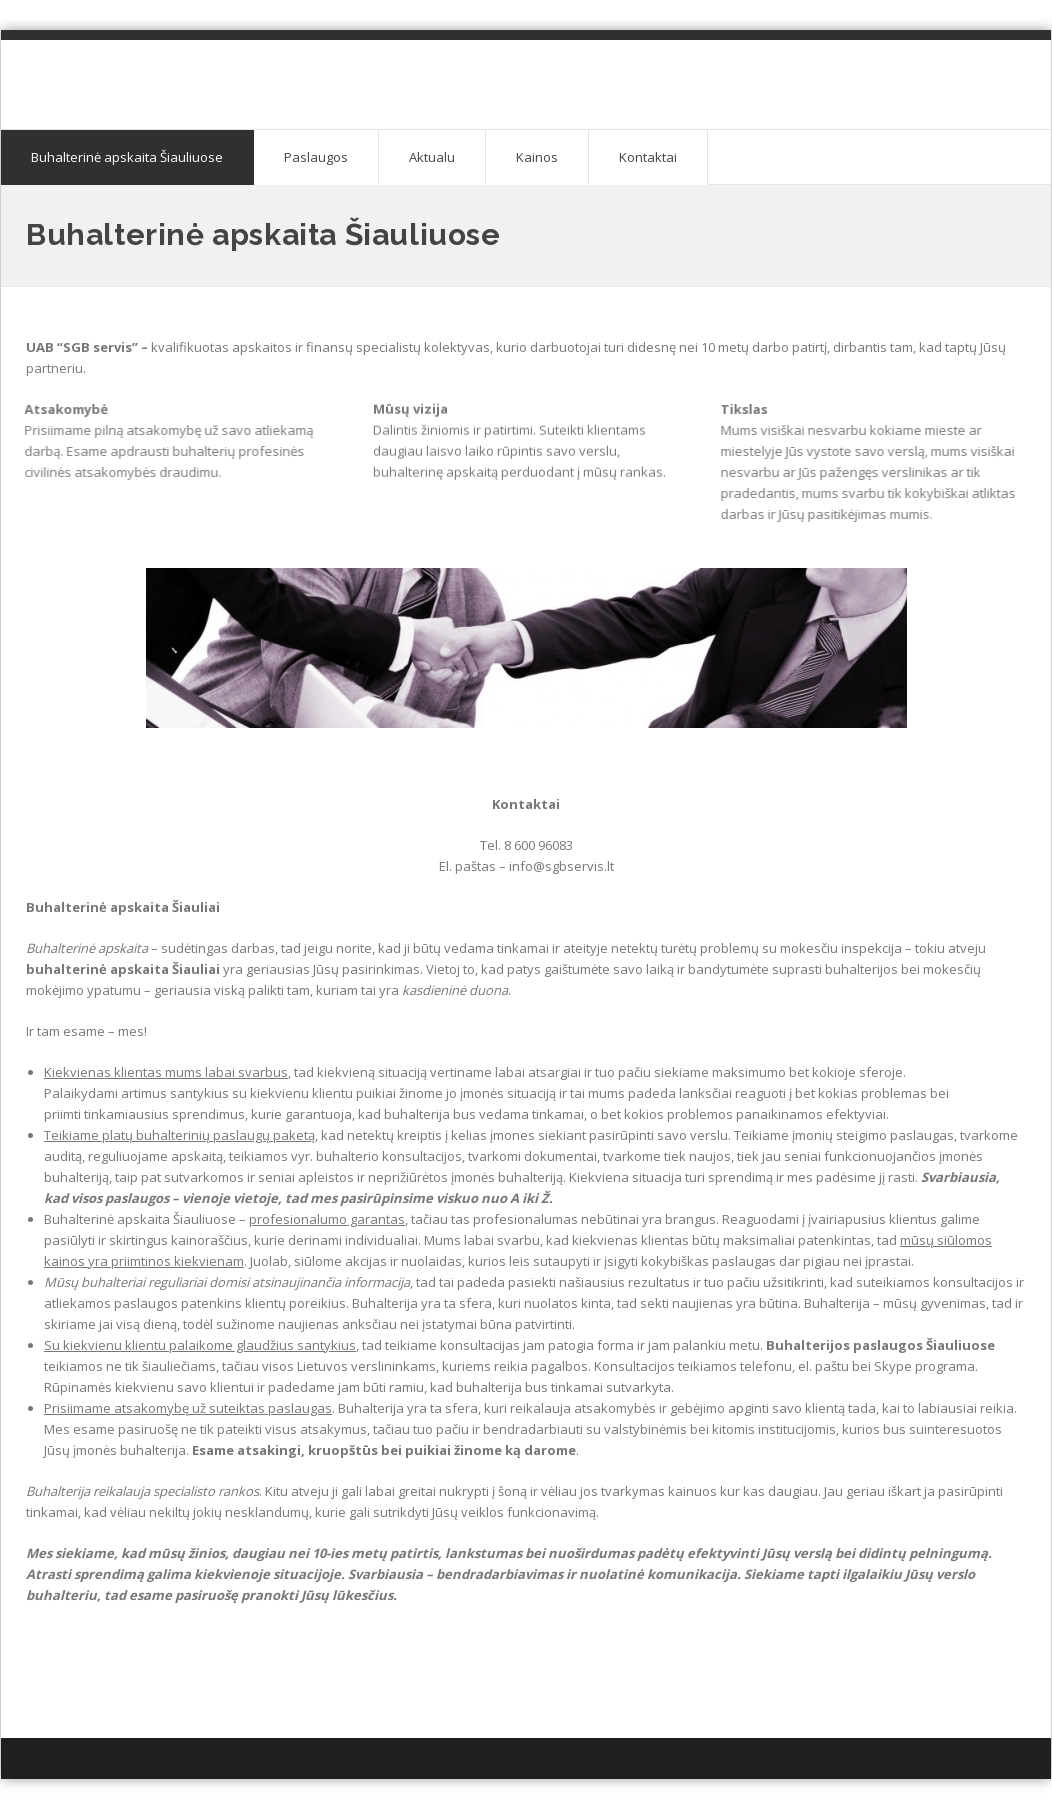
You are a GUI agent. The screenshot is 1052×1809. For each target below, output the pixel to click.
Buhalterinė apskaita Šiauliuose (127, 157)
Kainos (537, 157)
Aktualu (432, 157)
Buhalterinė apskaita (176, 70)
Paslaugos (316, 157)
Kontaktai (648, 157)
